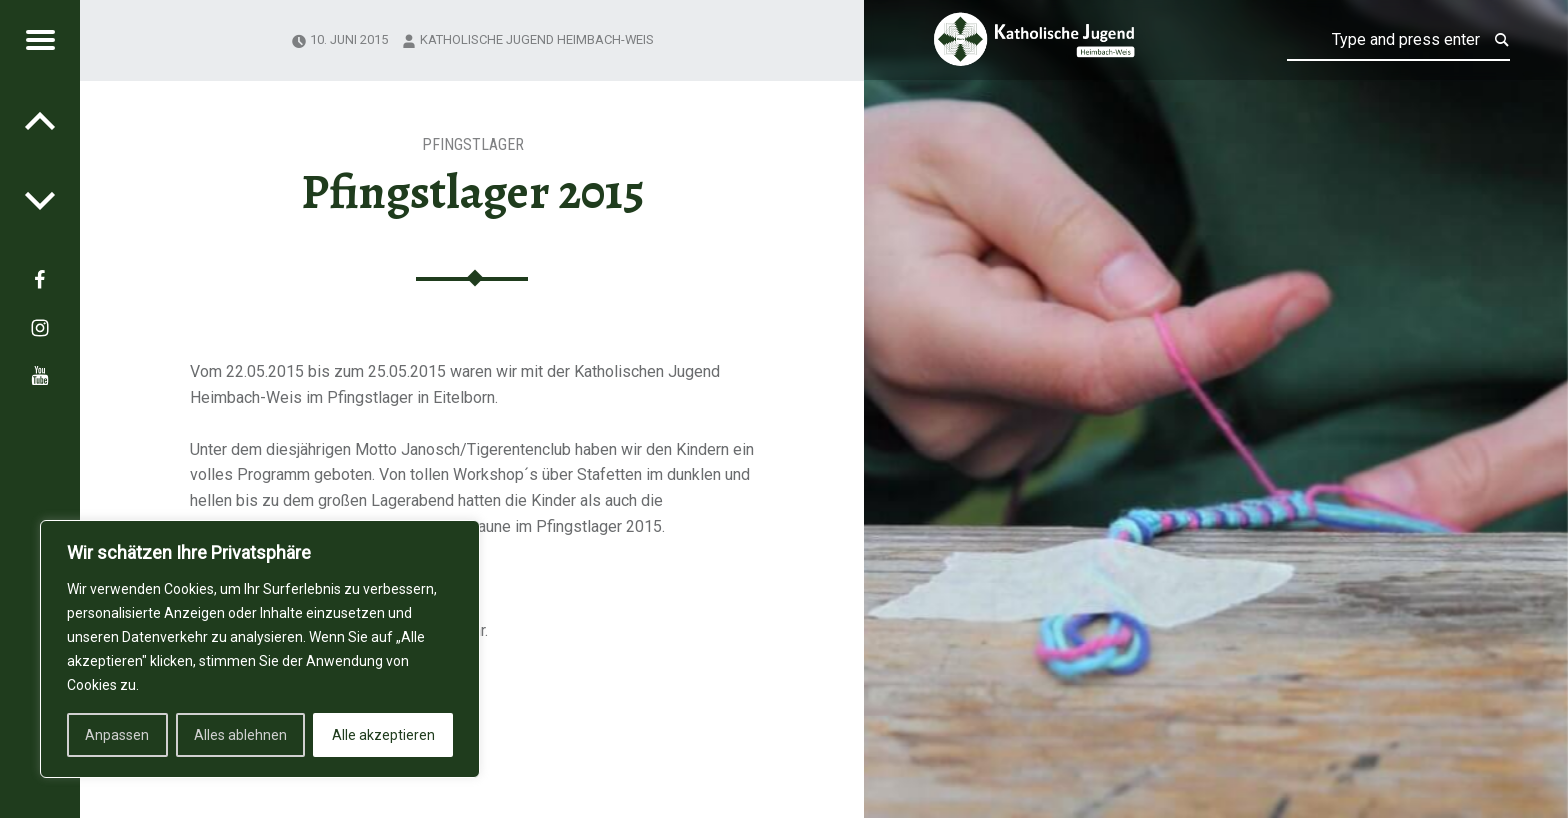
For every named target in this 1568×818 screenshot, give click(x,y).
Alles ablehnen (240, 735)
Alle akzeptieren (383, 735)
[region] (260, 649)
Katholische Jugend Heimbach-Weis (537, 39)
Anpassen (117, 735)
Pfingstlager (473, 144)
